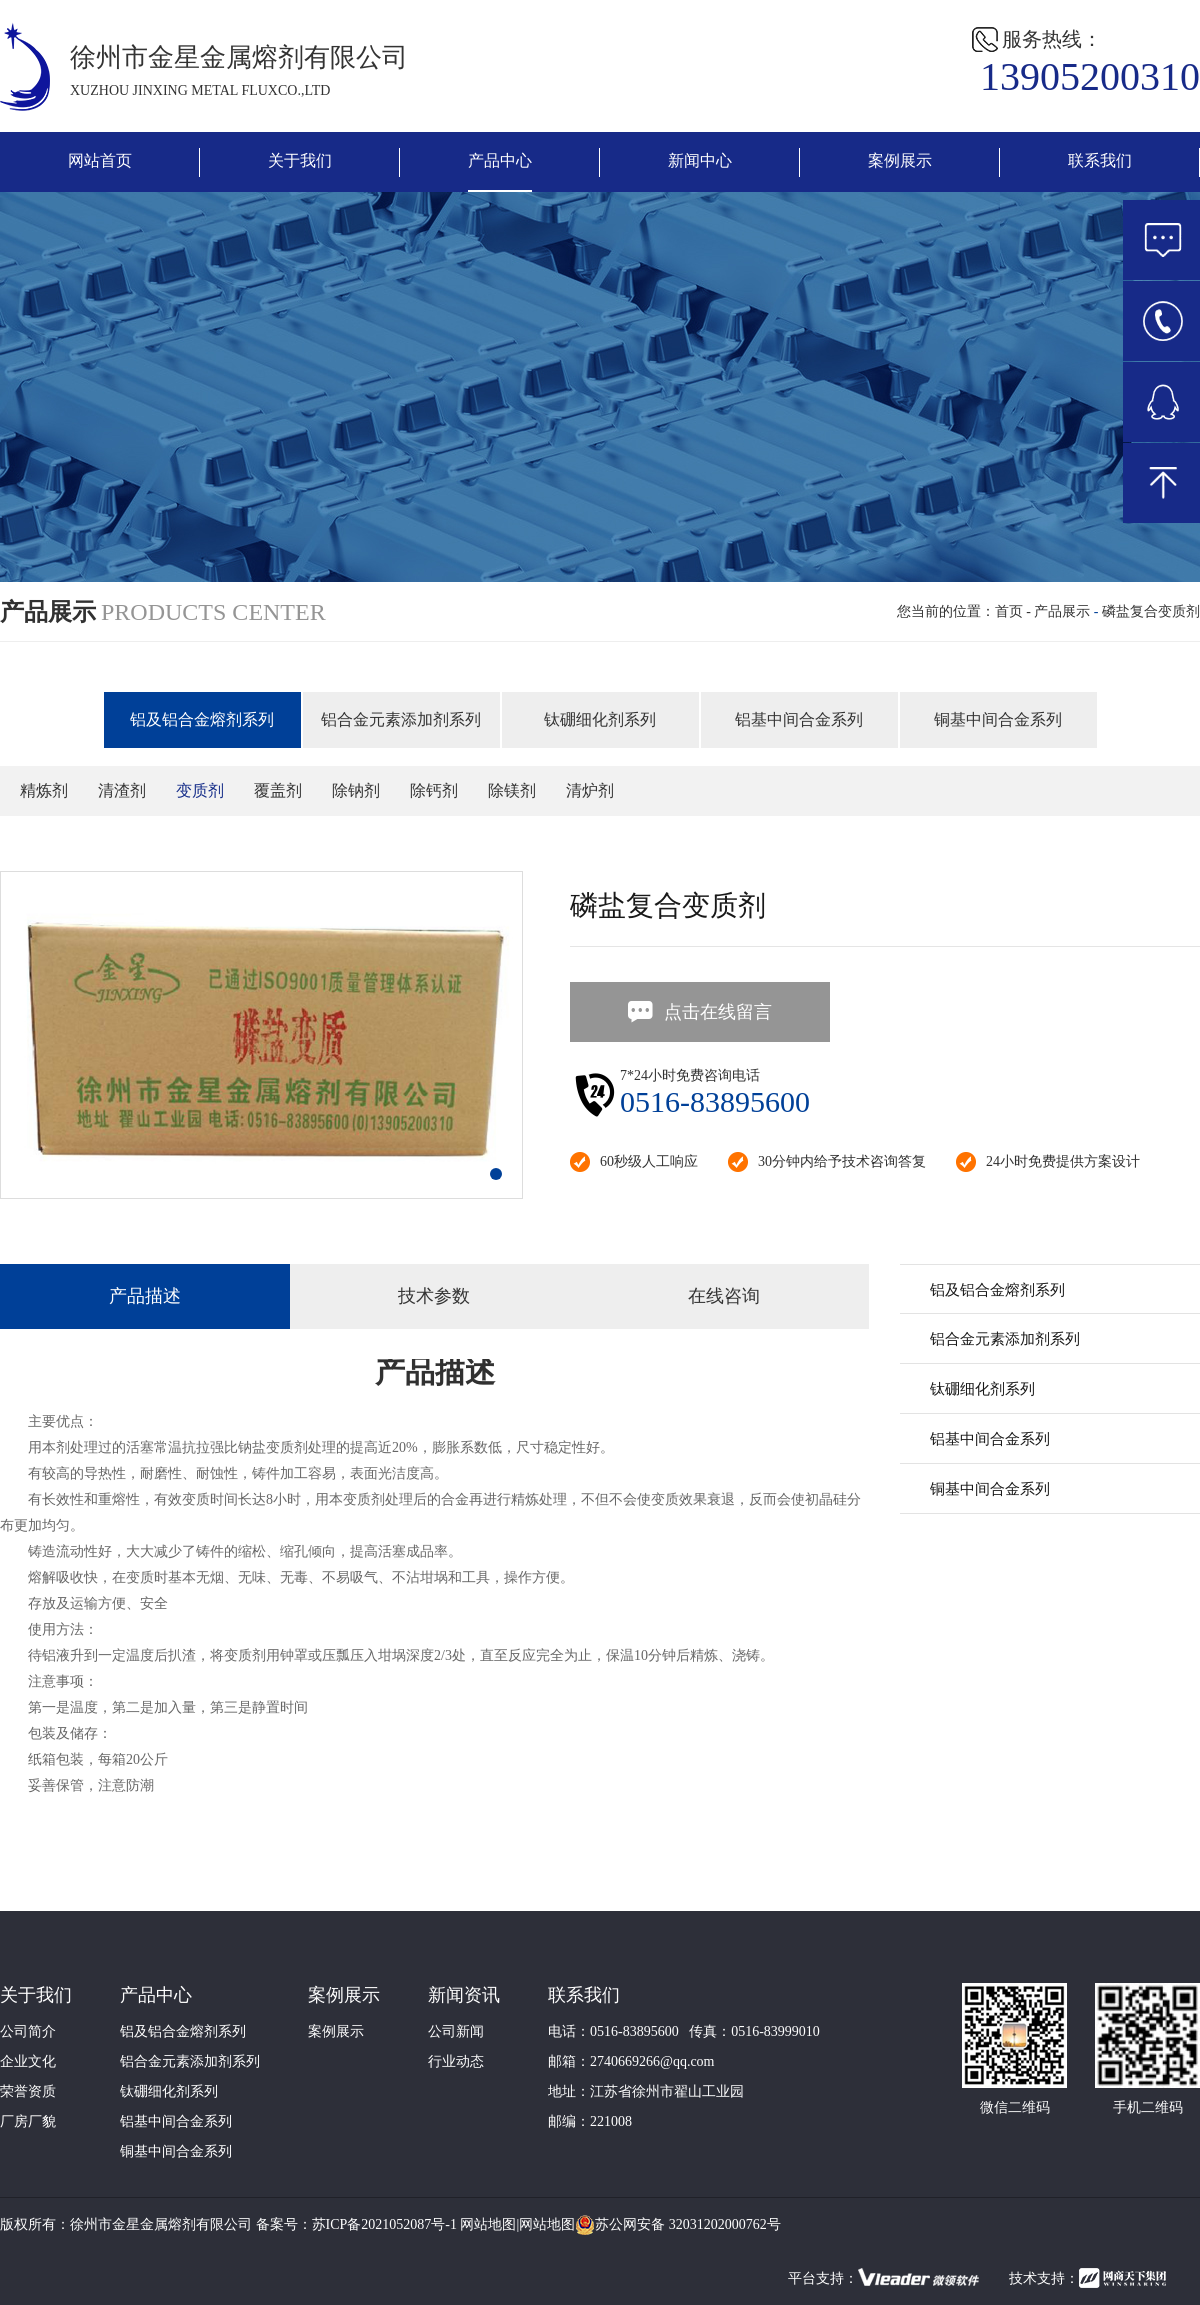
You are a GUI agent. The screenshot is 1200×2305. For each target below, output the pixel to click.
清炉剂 (590, 790)
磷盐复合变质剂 (1151, 611)
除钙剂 (434, 790)
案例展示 (336, 2031)
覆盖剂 (278, 790)
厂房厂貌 (28, 2121)
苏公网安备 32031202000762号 (678, 2225)
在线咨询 (724, 1296)
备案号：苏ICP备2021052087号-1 (356, 2224)
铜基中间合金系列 (998, 719)
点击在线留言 (699, 1012)
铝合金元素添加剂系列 (401, 719)
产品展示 (1062, 611)
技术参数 (434, 1296)
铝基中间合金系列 (799, 719)
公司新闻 (456, 2031)
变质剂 (200, 790)
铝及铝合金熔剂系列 (202, 719)
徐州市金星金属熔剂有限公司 (161, 2224)
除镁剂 (512, 790)
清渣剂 (122, 790)
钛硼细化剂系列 (600, 719)
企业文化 (28, 2061)
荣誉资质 (28, 2091)
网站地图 (488, 2224)
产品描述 (145, 1296)
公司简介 (28, 2031)
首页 (1009, 611)
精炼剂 (44, 790)
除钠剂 (356, 790)
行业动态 (456, 2061)
